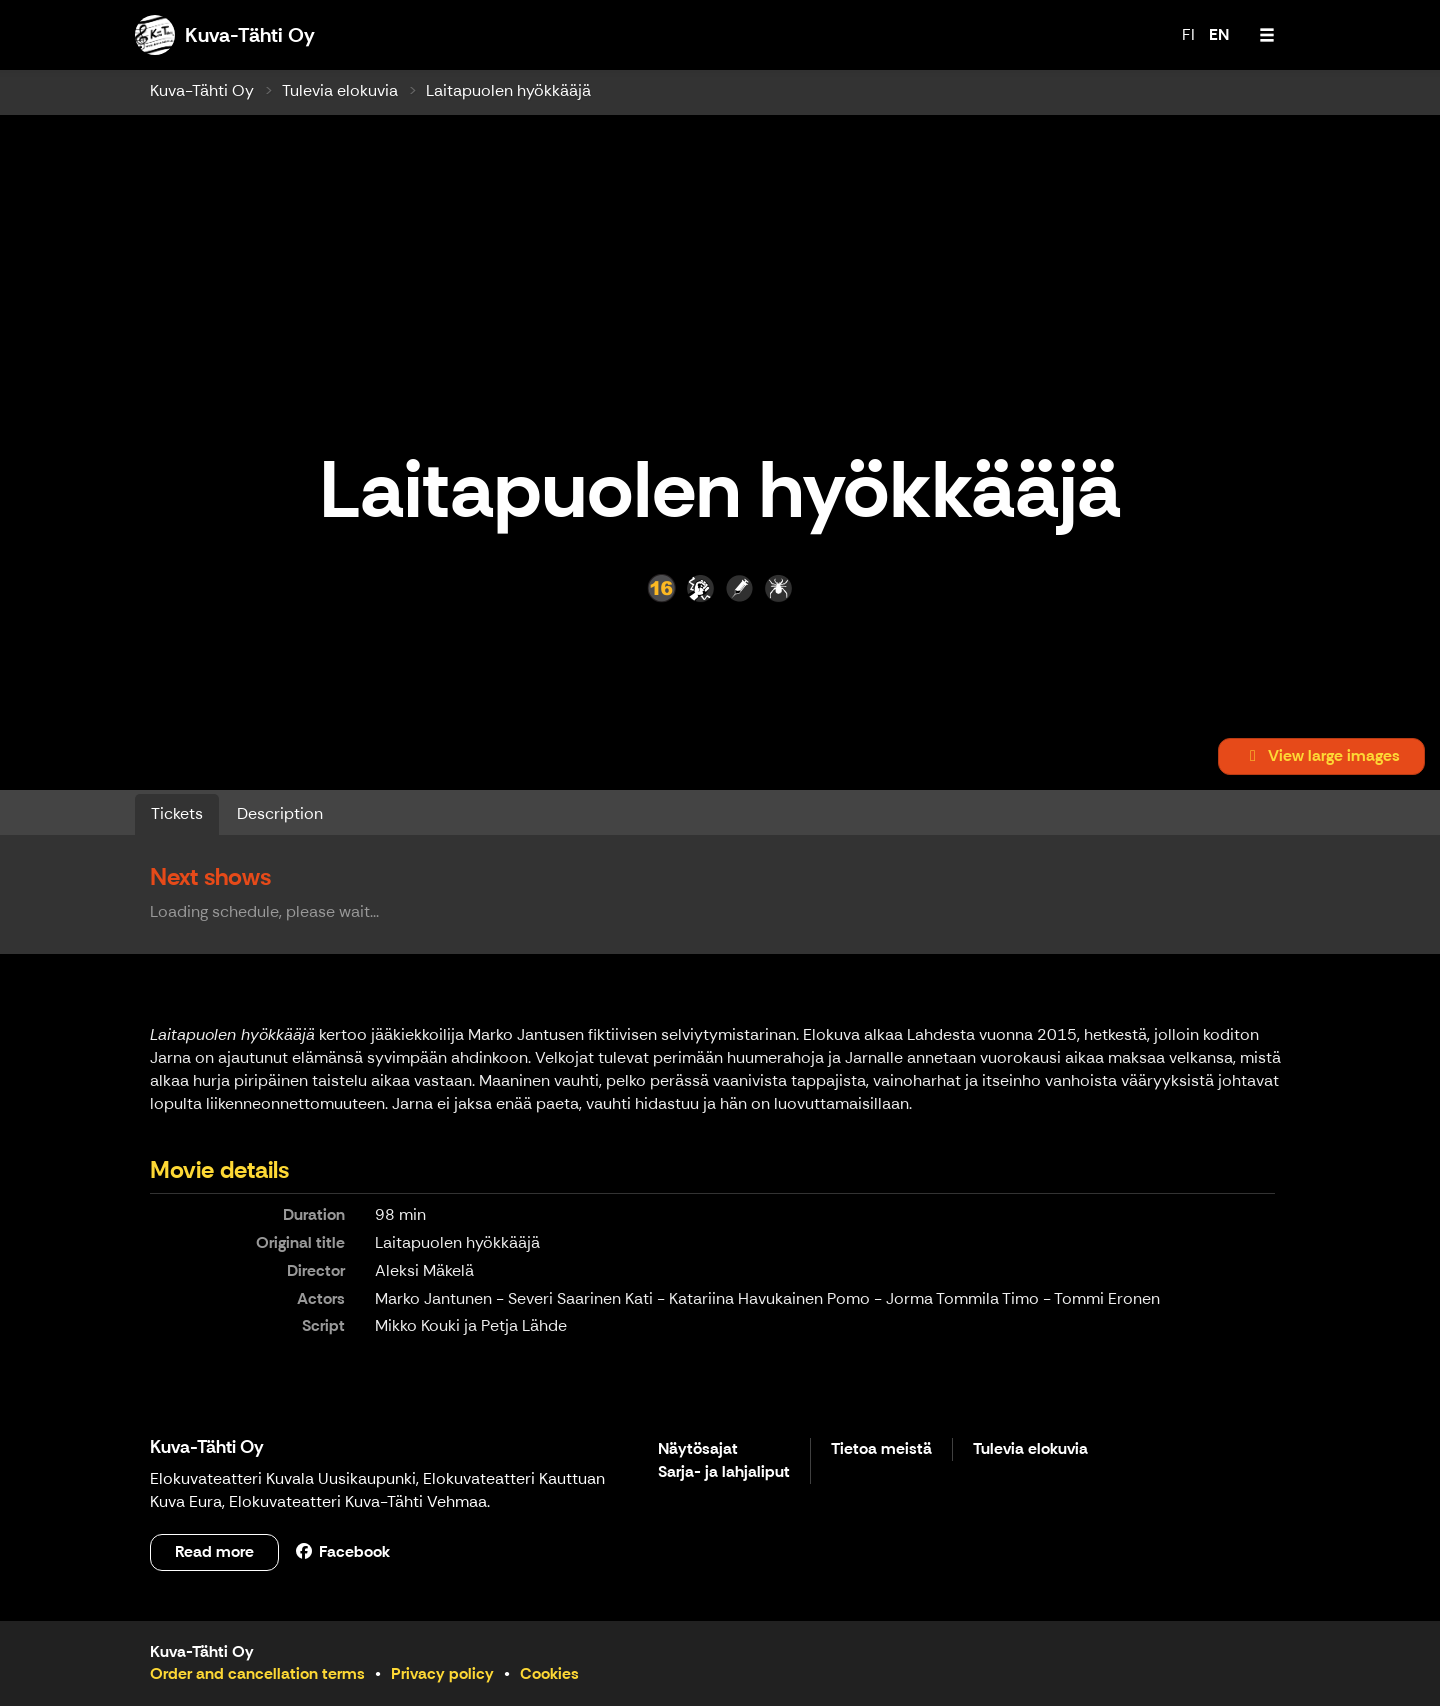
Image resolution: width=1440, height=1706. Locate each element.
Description (280, 813)
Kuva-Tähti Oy (202, 90)
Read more (214, 1551)
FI (1188, 34)
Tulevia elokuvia (340, 90)
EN (1219, 34)
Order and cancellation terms (257, 1673)
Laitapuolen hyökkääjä (508, 90)
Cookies (549, 1673)
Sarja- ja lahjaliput (724, 1472)
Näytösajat (698, 1449)
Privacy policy (442, 1673)
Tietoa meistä (881, 1449)
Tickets (177, 813)
